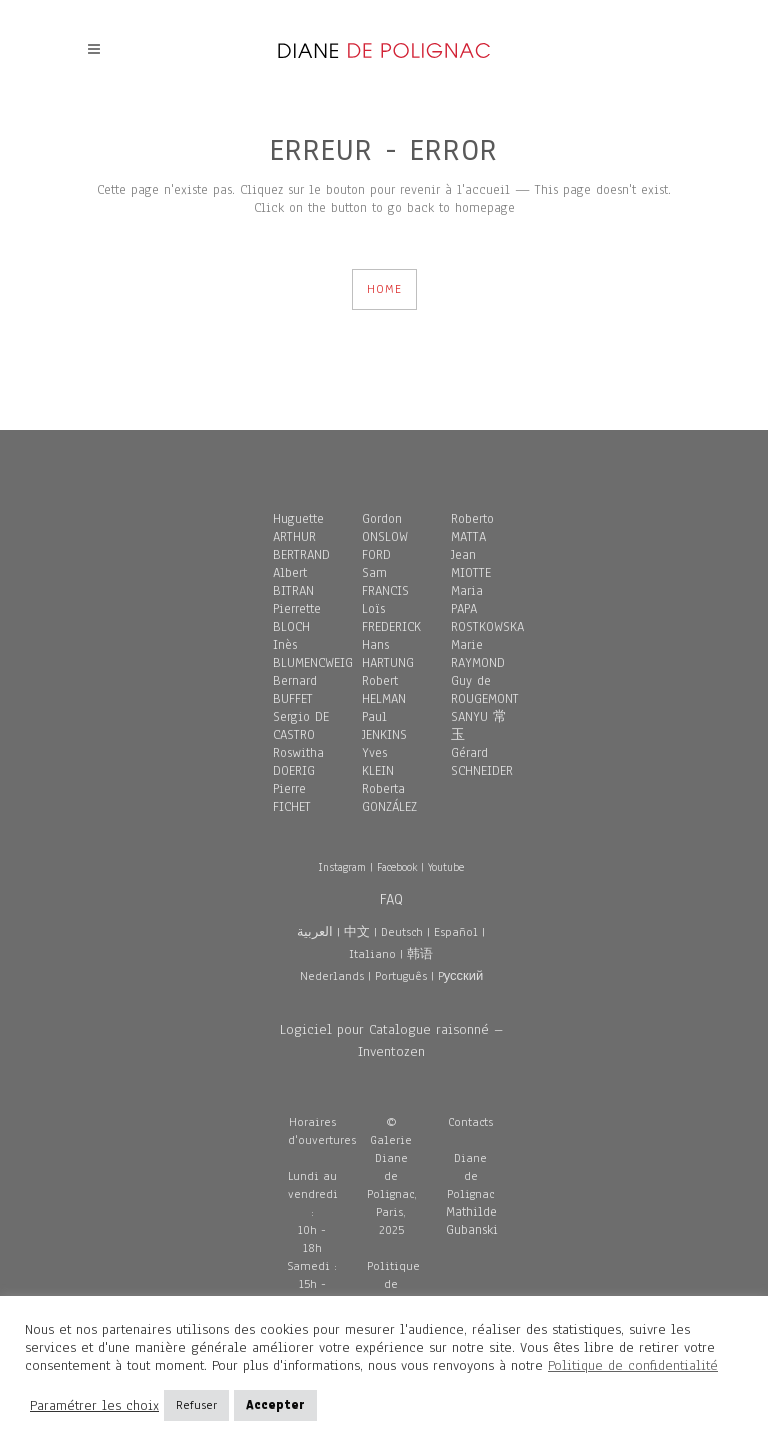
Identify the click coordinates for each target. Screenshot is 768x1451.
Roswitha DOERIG (298, 762)
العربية (315, 932)
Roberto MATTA (472, 528)
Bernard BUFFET (295, 690)
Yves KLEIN (378, 762)
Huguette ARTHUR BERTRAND (301, 537)
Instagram (342, 867)
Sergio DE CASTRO (301, 726)
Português (401, 976)
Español (456, 932)
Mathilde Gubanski (472, 1221)
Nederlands (332, 976)
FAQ (391, 899)
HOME (384, 289)
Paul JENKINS (384, 726)
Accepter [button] (275, 1405)
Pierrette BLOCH (297, 618)
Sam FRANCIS (385, 582)
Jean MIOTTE (471, 564)
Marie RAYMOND (478, 654)
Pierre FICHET (292, 798)
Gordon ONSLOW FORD (385, 537)
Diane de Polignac (470, 1176)
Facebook (397, 867)
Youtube (446, 867)
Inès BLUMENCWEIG (313, 654)
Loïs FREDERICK (391, 618)
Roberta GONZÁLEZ (389, 798)
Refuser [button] (196, 1405)
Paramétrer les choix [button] (94, 1406)
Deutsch (402, 932)
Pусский (461, 976)
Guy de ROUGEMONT (485, 690)
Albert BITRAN (293, 582)
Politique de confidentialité (633, 1365)
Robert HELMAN (384, 690)
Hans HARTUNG (388, 654)
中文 (357, 932)
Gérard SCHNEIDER (482, 762)
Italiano (372, 954)
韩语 (420, 954)
